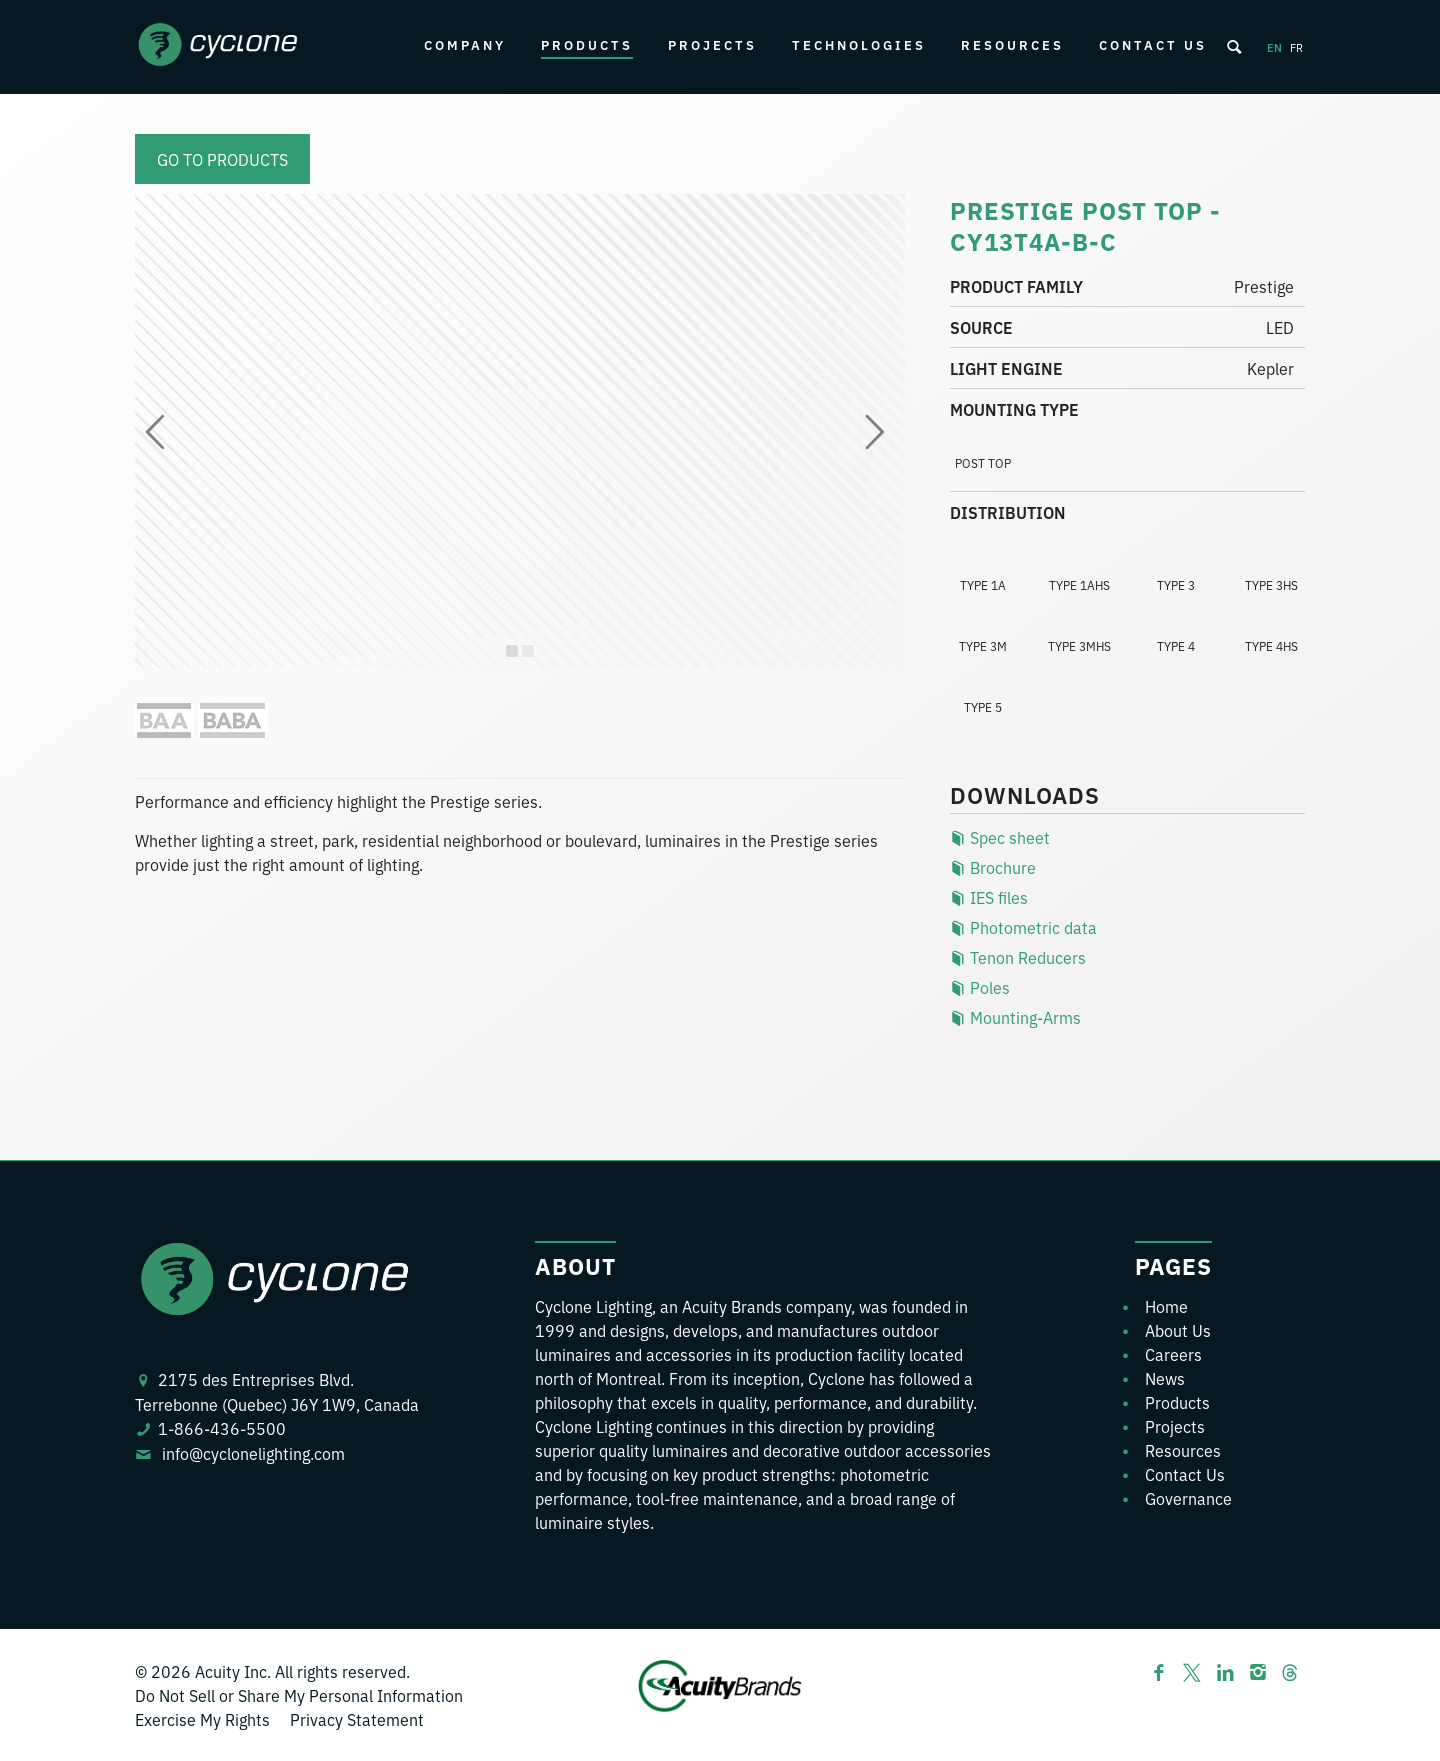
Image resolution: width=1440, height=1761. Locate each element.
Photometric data (1023, 927)
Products (587, 44)
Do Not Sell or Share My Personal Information (299, 1695)
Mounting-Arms (1015, 1017)
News (1165, 1378)
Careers (1173, 1354)
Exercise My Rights (202, 1719)
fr (1296, 47)
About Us (1178, 1330)
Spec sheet (1000, 837)
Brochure (993, 867)
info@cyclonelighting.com (253, 1453)
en (1274, 47)
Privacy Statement (357, 1719)
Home (1166, 1306)
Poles (980, 987)
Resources (1012, 44)
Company (465, 44)
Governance (1188, 1498)
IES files (989, 897)
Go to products (222, 159)
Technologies (859, 44)
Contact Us (1153, 44)
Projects (712, 44)
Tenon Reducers (1018, 957)
